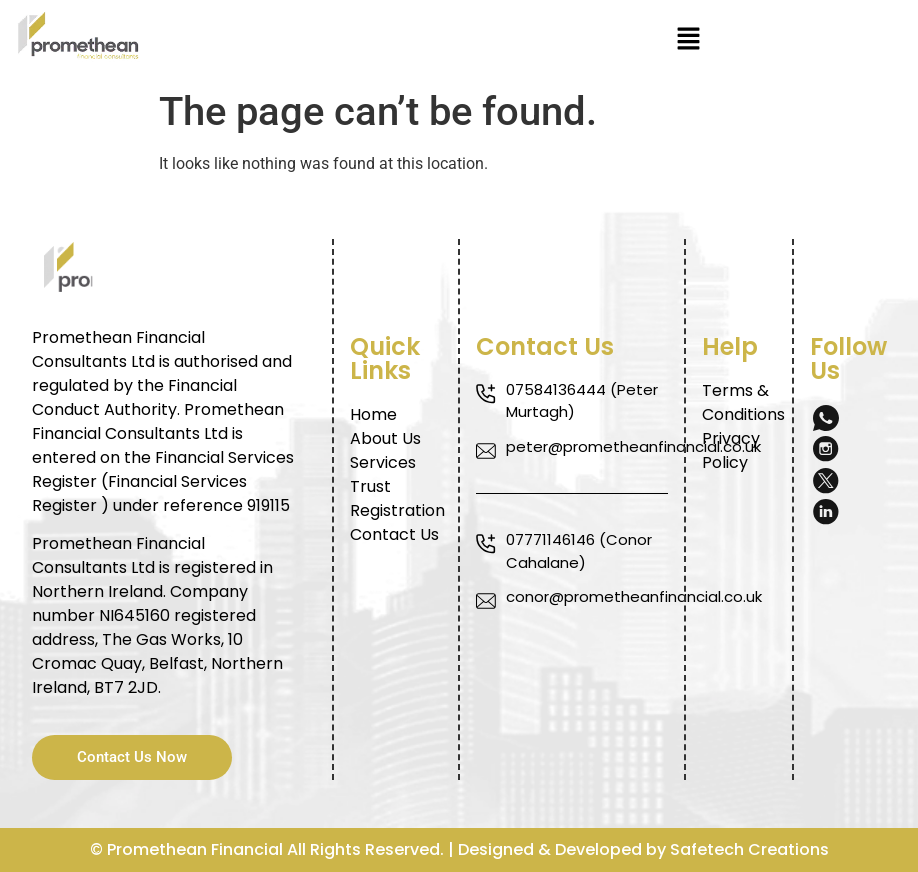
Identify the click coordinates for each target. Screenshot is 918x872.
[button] (688, 40)
